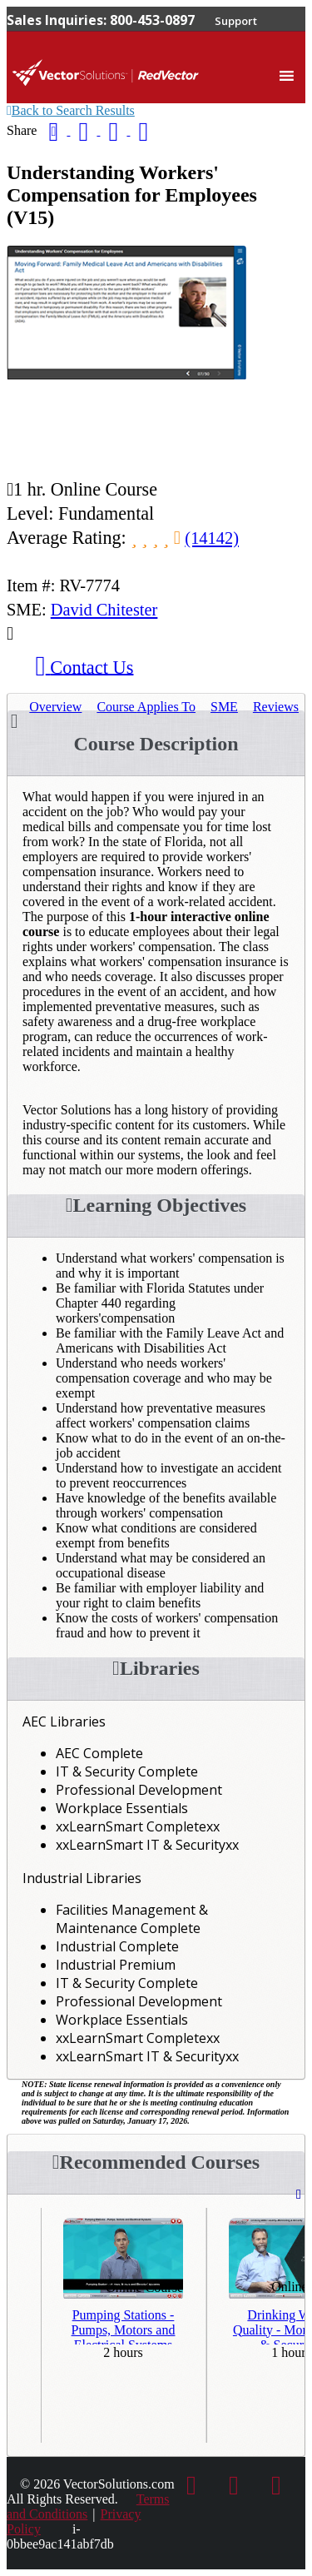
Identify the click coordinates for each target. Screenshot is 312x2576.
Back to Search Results (71, 110)
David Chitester (104, 609)
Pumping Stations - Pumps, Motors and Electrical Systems (124, 2326)
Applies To (146, 707)
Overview (55, 707)
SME (224, 707)
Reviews (276, 707)
